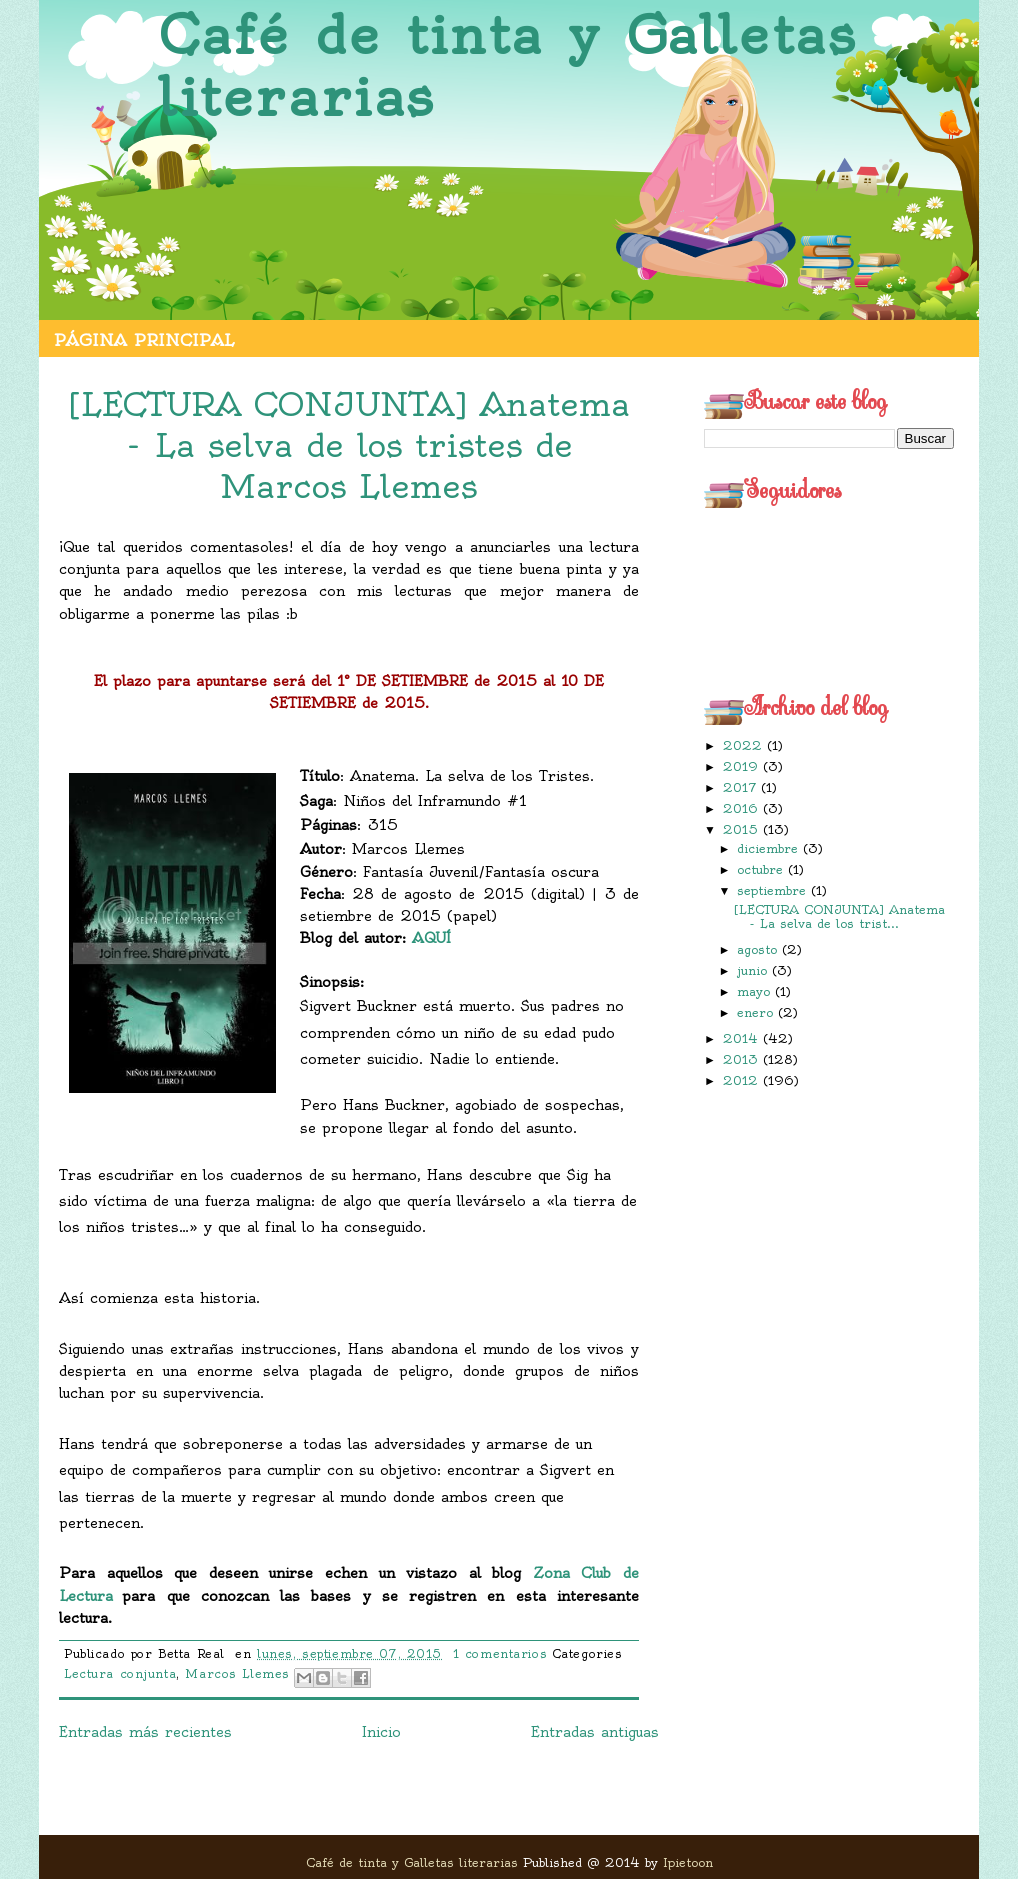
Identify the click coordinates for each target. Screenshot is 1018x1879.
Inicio (381, 1732)
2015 (743, 829)
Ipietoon (688, 1862)
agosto (759, 949)
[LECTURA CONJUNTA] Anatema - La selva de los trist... (839, 916)
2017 (742, 787)
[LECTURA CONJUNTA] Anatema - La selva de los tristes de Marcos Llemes (349, 445)
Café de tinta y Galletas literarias (507, 66)
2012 (743, 1080)
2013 (743, 1059)
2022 (745, 745)
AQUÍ (431, 938)
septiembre (774, 890)
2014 (743, 1038)
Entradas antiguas (595, 1732)
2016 (743, 808)
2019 (743, 766)
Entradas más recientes (145, 1732)
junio (754, 970)
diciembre (770, 848)
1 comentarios (500, 1654)
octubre (762, 869)
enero (757, 1012)
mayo (756, 991)
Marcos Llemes (237, 1674)
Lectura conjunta (120, 1674)
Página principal (144, 340)
